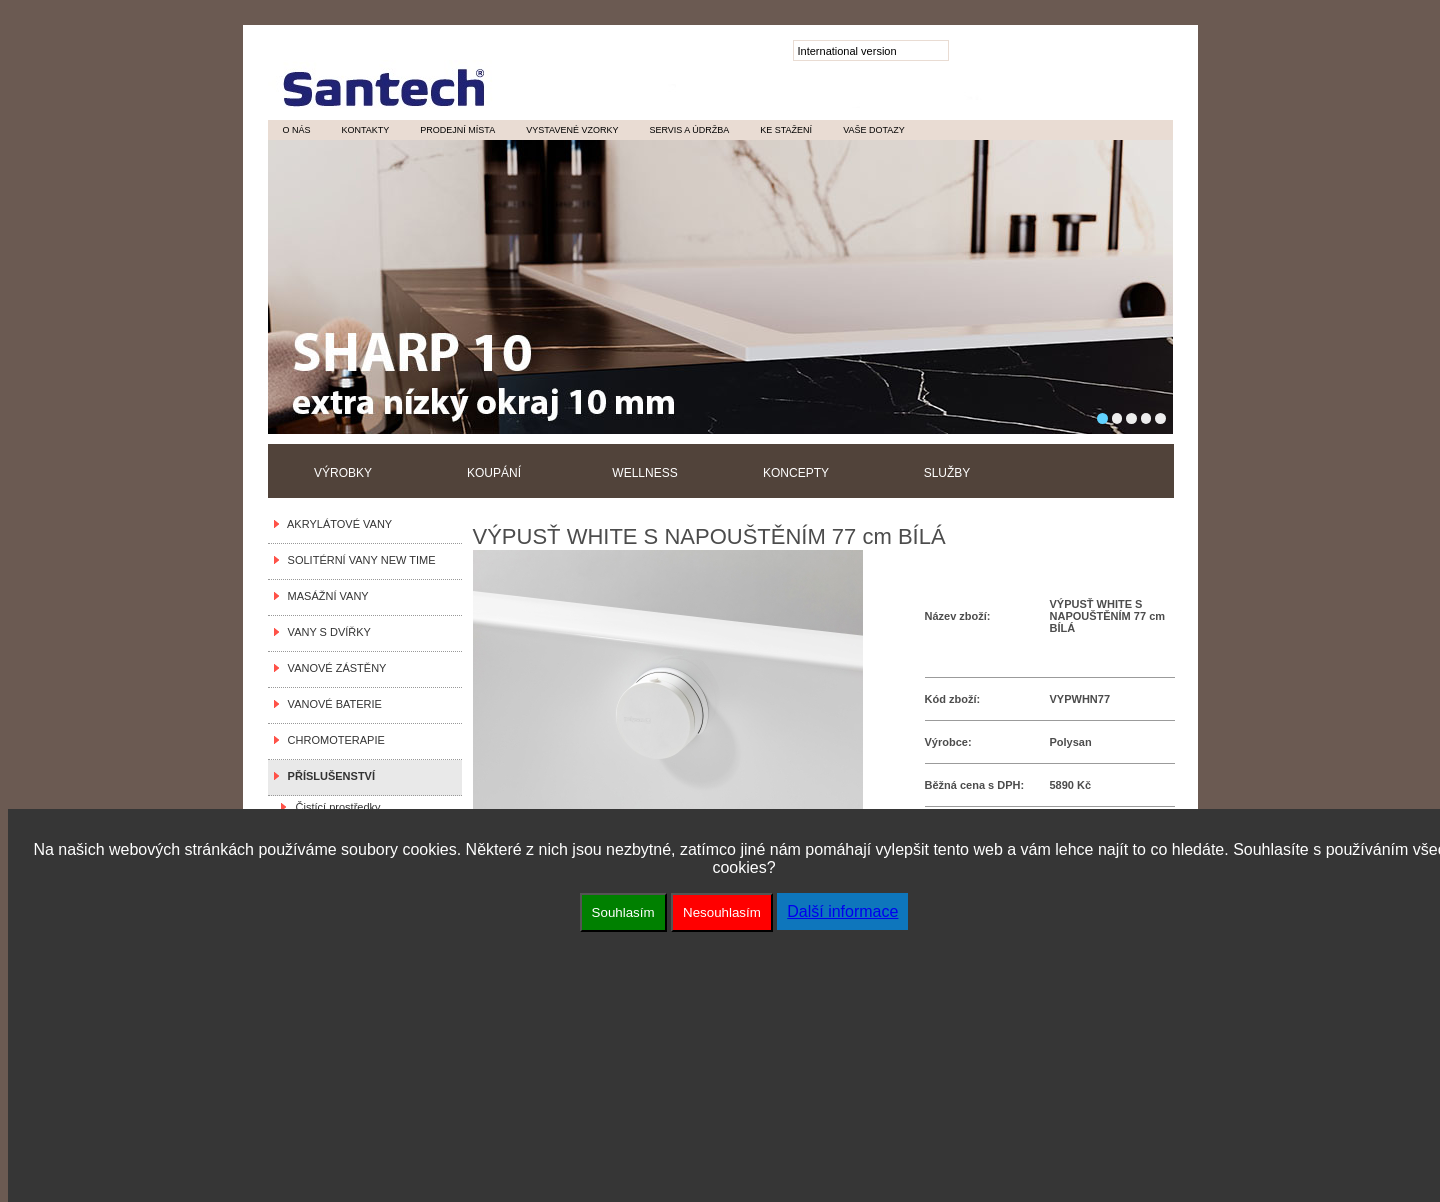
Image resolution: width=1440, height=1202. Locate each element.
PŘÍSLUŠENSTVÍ (329, 776)
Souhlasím (623, 912)
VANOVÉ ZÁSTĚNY (334, 668)
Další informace (842, 911)
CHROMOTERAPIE (333, 740)
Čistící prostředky (335, 807)
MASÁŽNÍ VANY (325, 596)
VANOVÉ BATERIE (332, 704)
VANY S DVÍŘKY (326, 632)
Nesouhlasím (722, 912)
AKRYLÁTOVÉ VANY (337, 524)
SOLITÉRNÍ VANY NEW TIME (359, 560)
